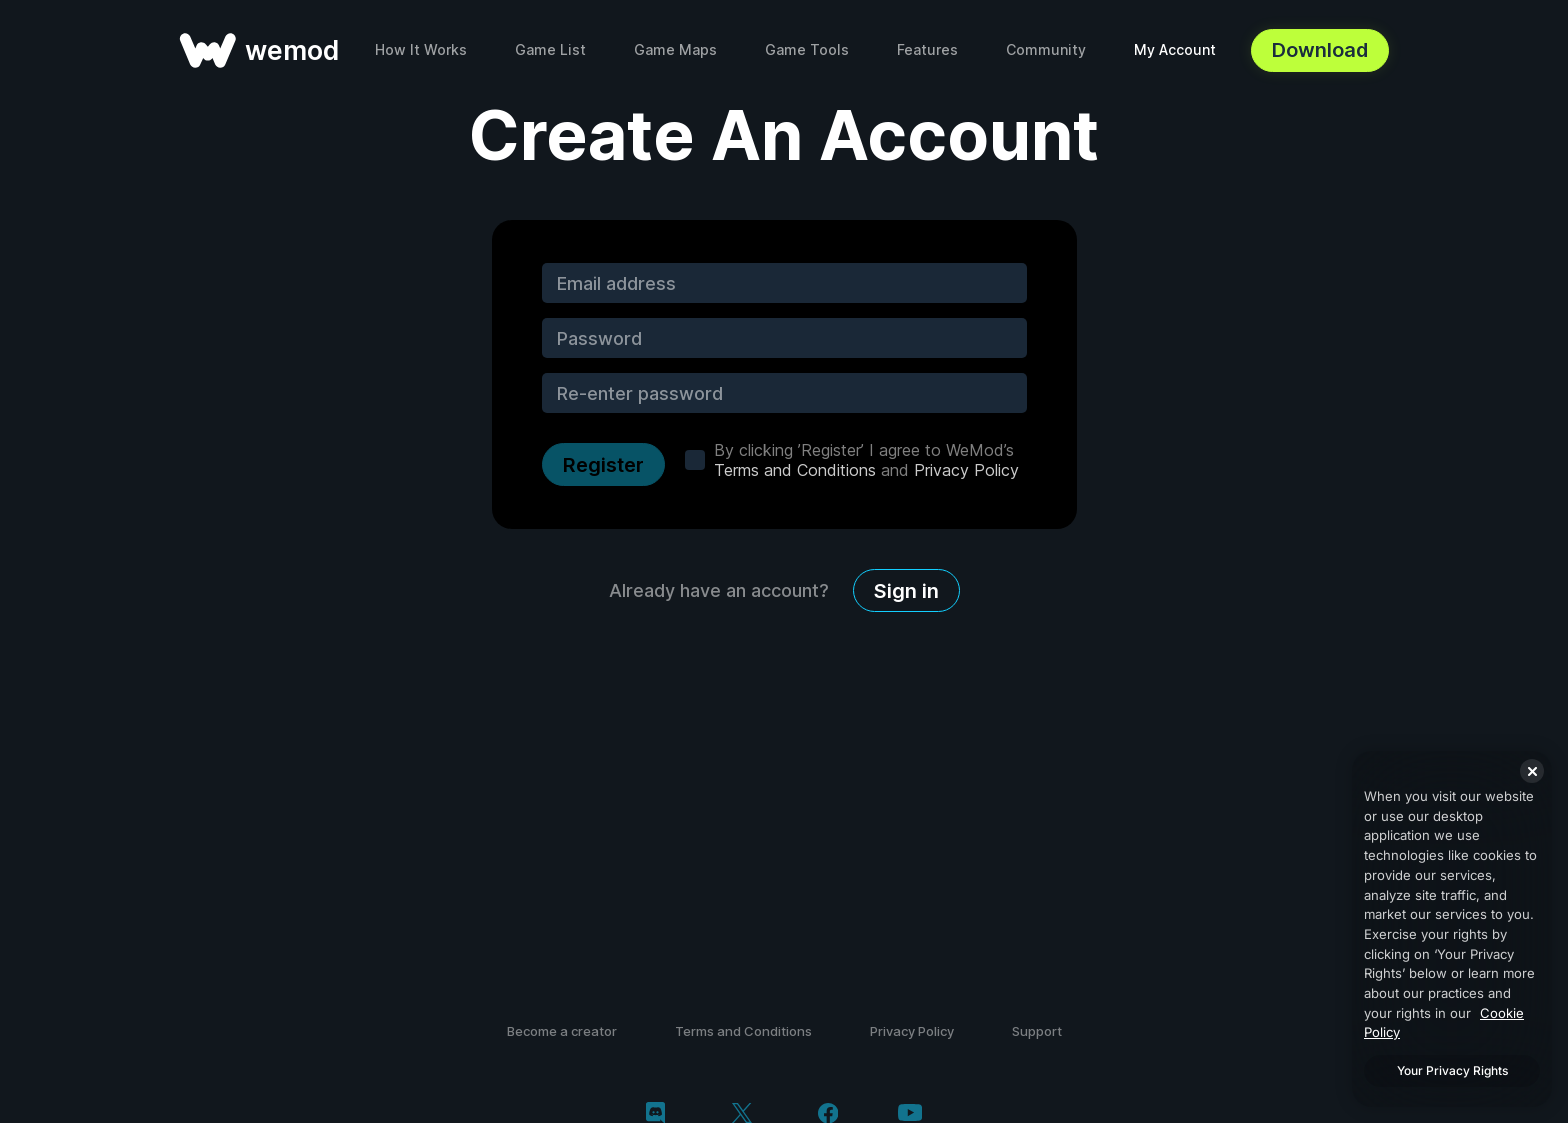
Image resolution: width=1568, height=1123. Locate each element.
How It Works (421, 49)
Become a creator (562, 1031)
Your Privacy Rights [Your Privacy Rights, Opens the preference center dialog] (1452, 1070)
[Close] (1532, 771)
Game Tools (807, 49)
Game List (550, 49)
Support (1037, 1031)
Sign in (906, 591)
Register (603, 465)
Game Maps (675, 49)
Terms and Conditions (795, 470)
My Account (1175, 49)
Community (1046, 49)
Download (1320, 50)
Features (927, 49)
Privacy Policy (966, 470)
